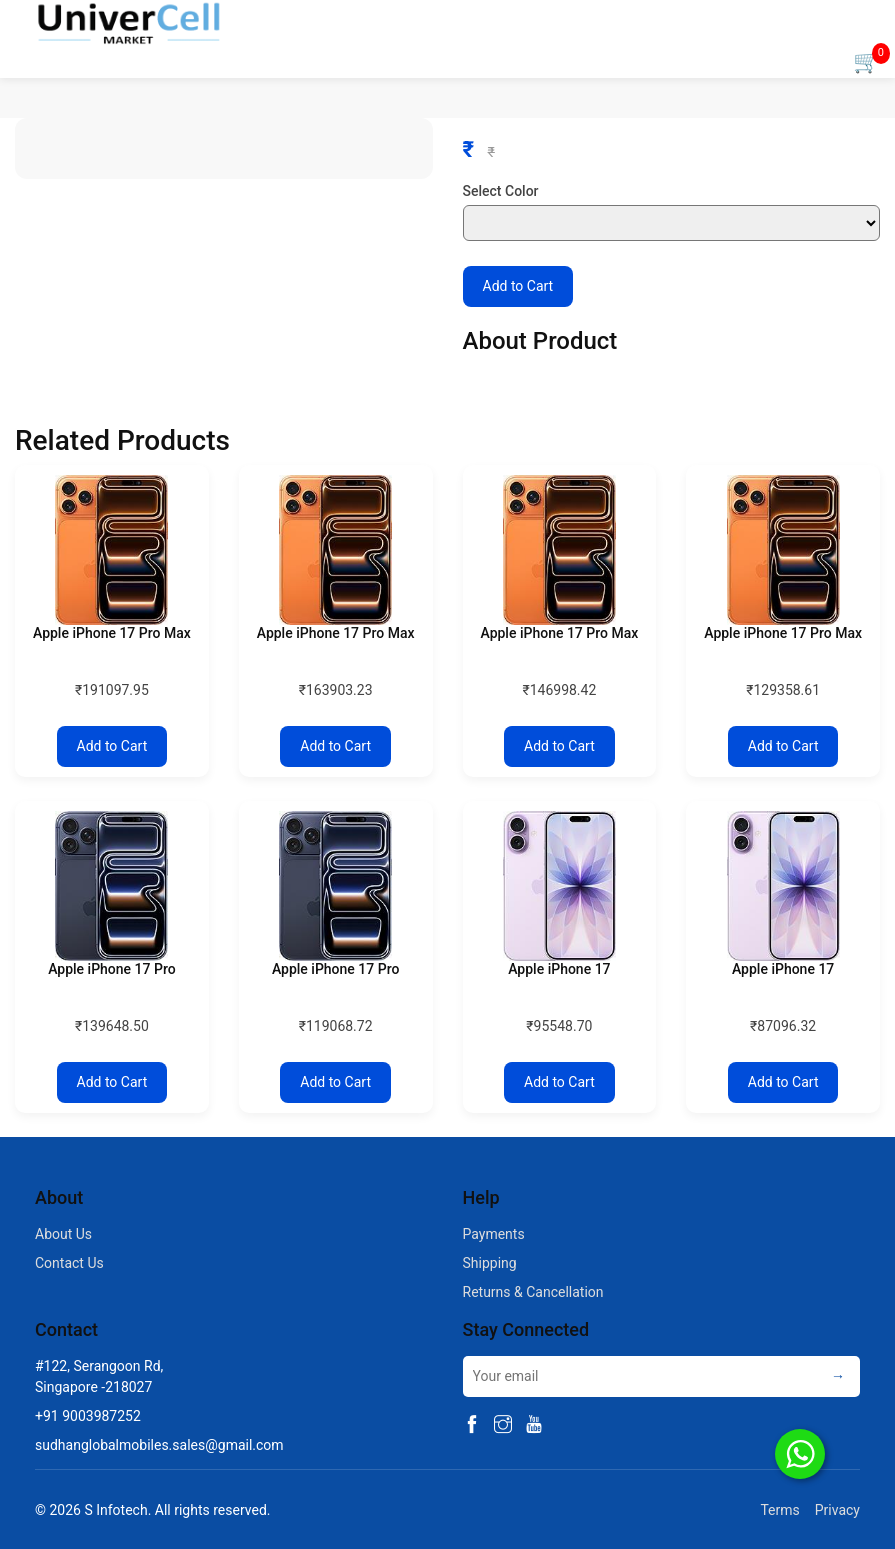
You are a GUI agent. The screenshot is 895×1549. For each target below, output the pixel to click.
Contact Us (69, 1263)
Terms (776, 1510)
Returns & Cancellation (533, 1292)
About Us (63, 1234)
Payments (494, 1234)
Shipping (490, 1263)
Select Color (501, 191)
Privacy (837, 1510)
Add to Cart (518, 286)
